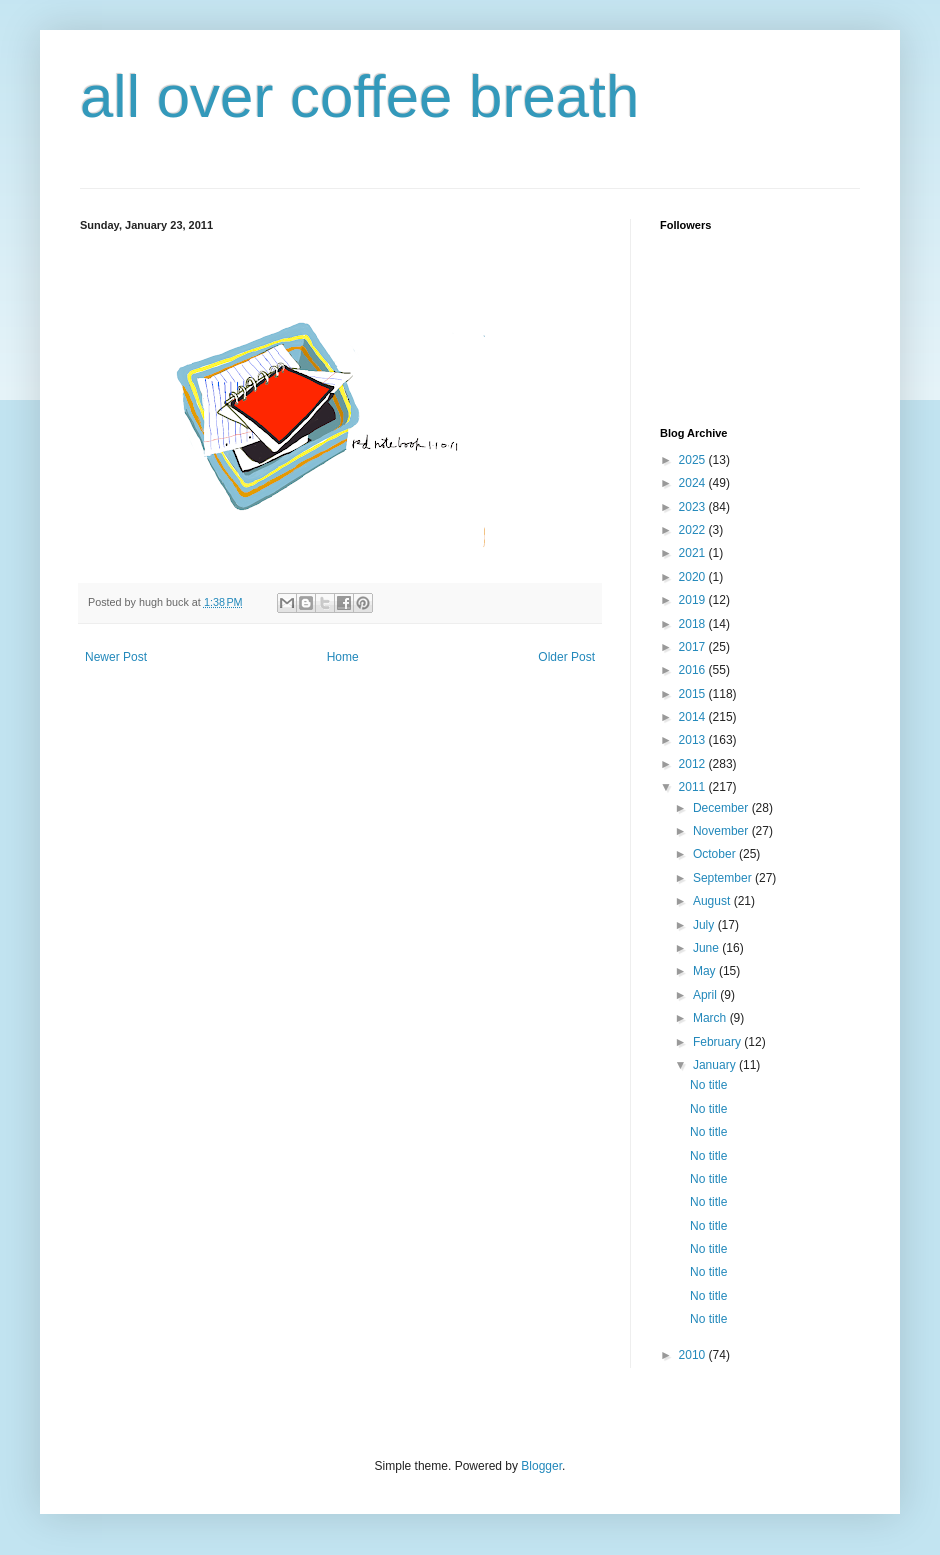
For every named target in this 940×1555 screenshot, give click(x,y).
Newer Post (116, 657)
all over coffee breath (359, 96)
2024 (694, 483)
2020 (694, 577)
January (716, 1065)
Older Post (566, 657)
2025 (694, 460)
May (706, 971)
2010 (694, 1355)
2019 (694, 600)
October (716, 854)
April (706, 995)
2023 (694, 507)
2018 (694, 624)
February (718, 1042)
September (724, 878)
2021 (694, 553)
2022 (694, 530)
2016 (694, 670)
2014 (694, 717)
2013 (694, 740)
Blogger (541, 1466)
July (705, 925)
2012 (694, 764)
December (722, 808)
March (711, 1018)
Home (343, 657)
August (713, 901)
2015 (694, 694)
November (722, 831)
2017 (694, 647)
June (707, 948)
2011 (694, 787)
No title (708, 1085)
